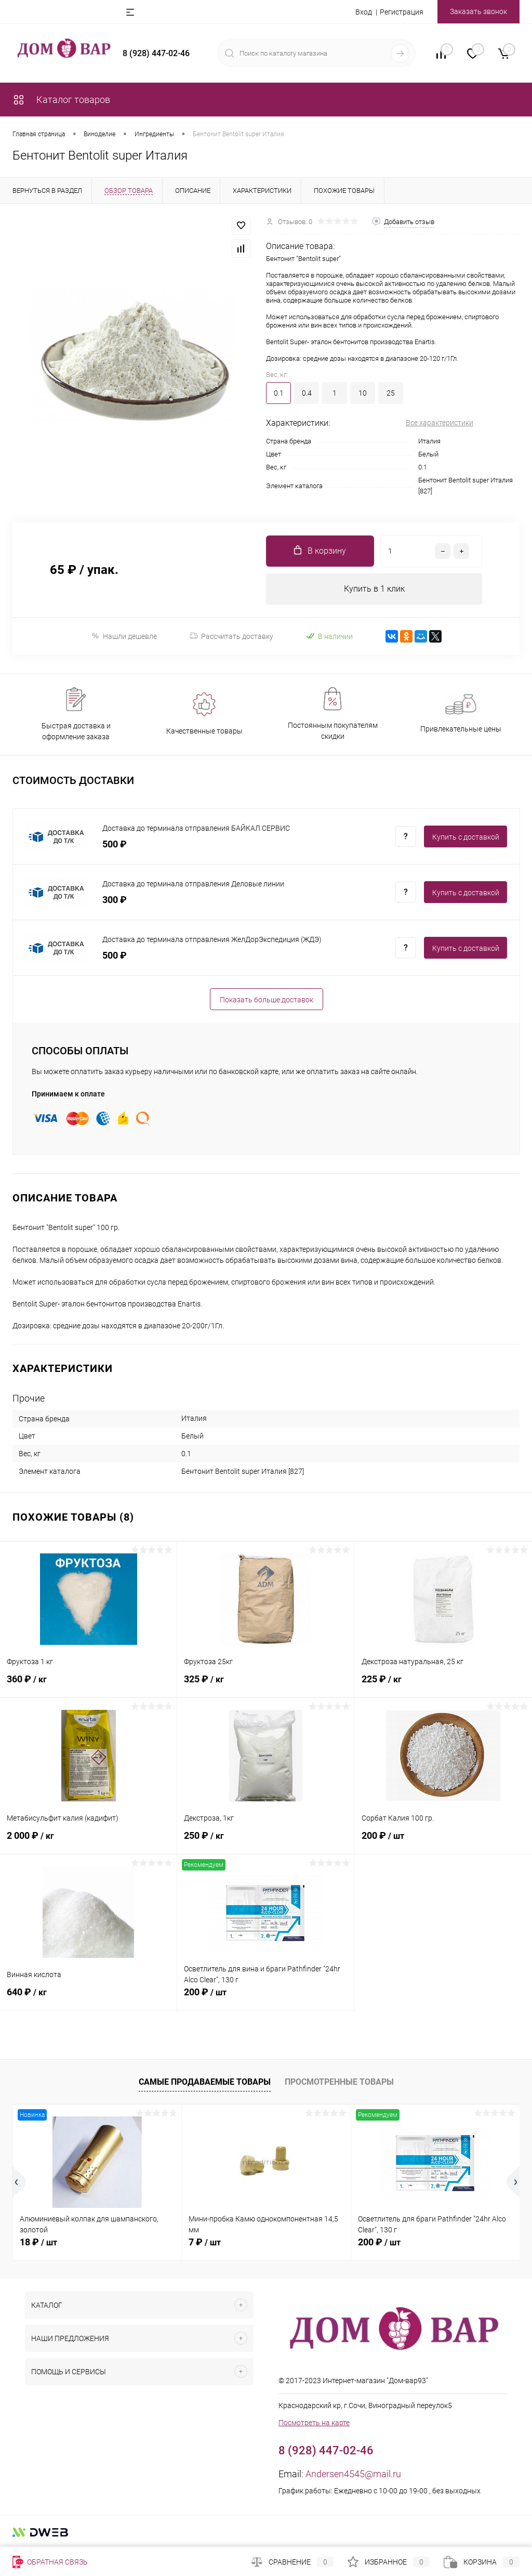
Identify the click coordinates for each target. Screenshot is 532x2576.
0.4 (307, 393)
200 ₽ (443, 1841)
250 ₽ (265, 1841)
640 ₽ (88, 1997)
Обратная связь (50, 2562)
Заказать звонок (478, 11)
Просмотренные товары (339, 2082)
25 (391, 393)
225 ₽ (443, 1684)
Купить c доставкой (465, 837)
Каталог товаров (61, 99)
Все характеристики (439, 423)
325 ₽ (265, 1684)
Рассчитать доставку (231, 636)
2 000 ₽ (88, 1841)
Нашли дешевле (124, 636)
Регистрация (401, 12)
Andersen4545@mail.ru (353, 2474)
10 (362, 393)
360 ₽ (88, 1684)
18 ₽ (38, 2242)
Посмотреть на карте (314, 2423)
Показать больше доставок (266, 1000)
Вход (363, 12)
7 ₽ (205, 2242)
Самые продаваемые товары (205, 2082)
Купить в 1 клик (374, 589)
